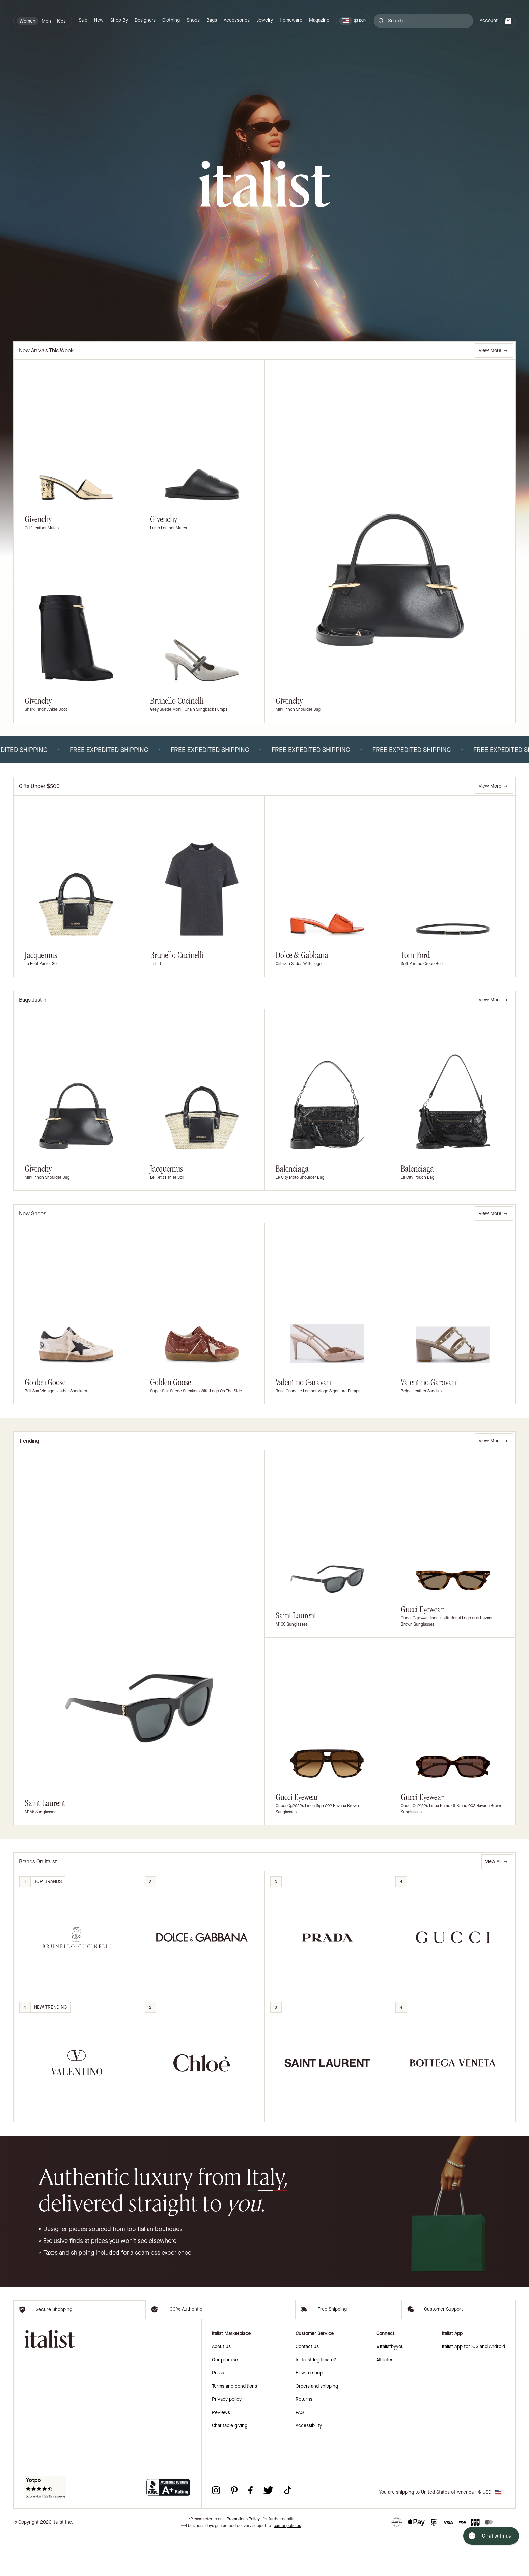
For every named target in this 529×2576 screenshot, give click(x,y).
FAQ (300, 2452)
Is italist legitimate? (316, 2400)
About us (221, 2387)
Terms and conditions (234, 2426)
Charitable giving (229, 2466)
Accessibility (309, 2466)
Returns (304, 2439)
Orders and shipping (317, 2426)
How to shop (309, 2413)
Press (218, 2413)
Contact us (307, 2387)
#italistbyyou (390, 2387)
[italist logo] (264, 184)
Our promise (225, 2400)
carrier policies (287, 2566)
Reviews (221, 2452)
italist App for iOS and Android (473, 2387)
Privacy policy (227, 2439)
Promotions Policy (243, 2559)
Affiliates (384, 2400)
